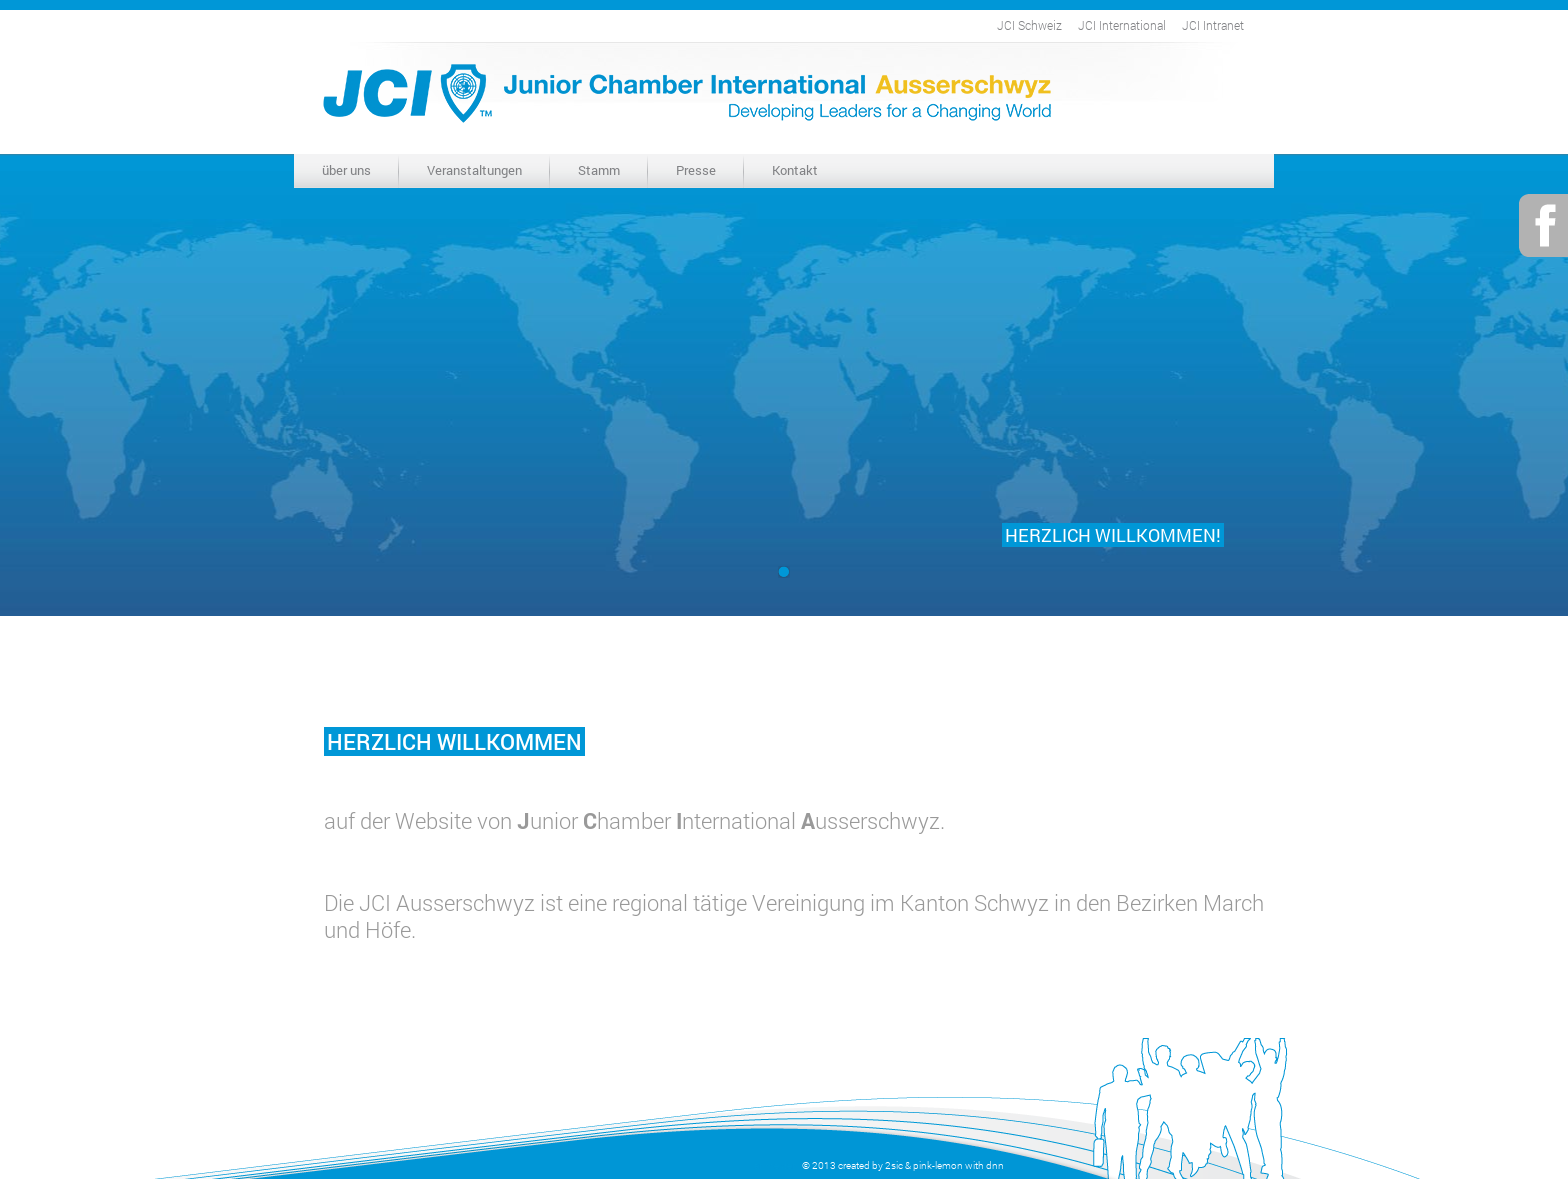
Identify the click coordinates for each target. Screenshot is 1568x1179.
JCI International (1122, 25)
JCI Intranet (1213, 25)
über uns (346, 170)
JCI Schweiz (1029, 25)
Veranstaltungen (474, 170)
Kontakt (795, 170)
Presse (696, 170)
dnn (995, 1165)
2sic (894, 1165)
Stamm (599, 170)
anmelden (776, 1165)
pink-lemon (938, 1165)
